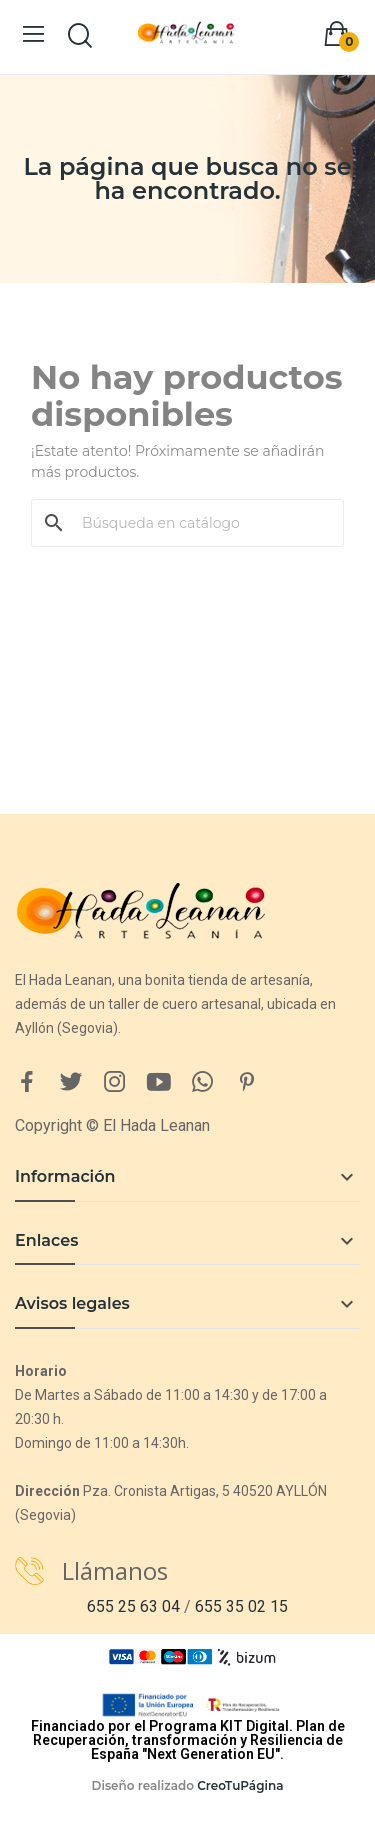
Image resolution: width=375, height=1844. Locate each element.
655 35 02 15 (241, 1606)
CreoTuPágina (240, 1785)
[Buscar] (199, 523)
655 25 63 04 (133, 1606)
